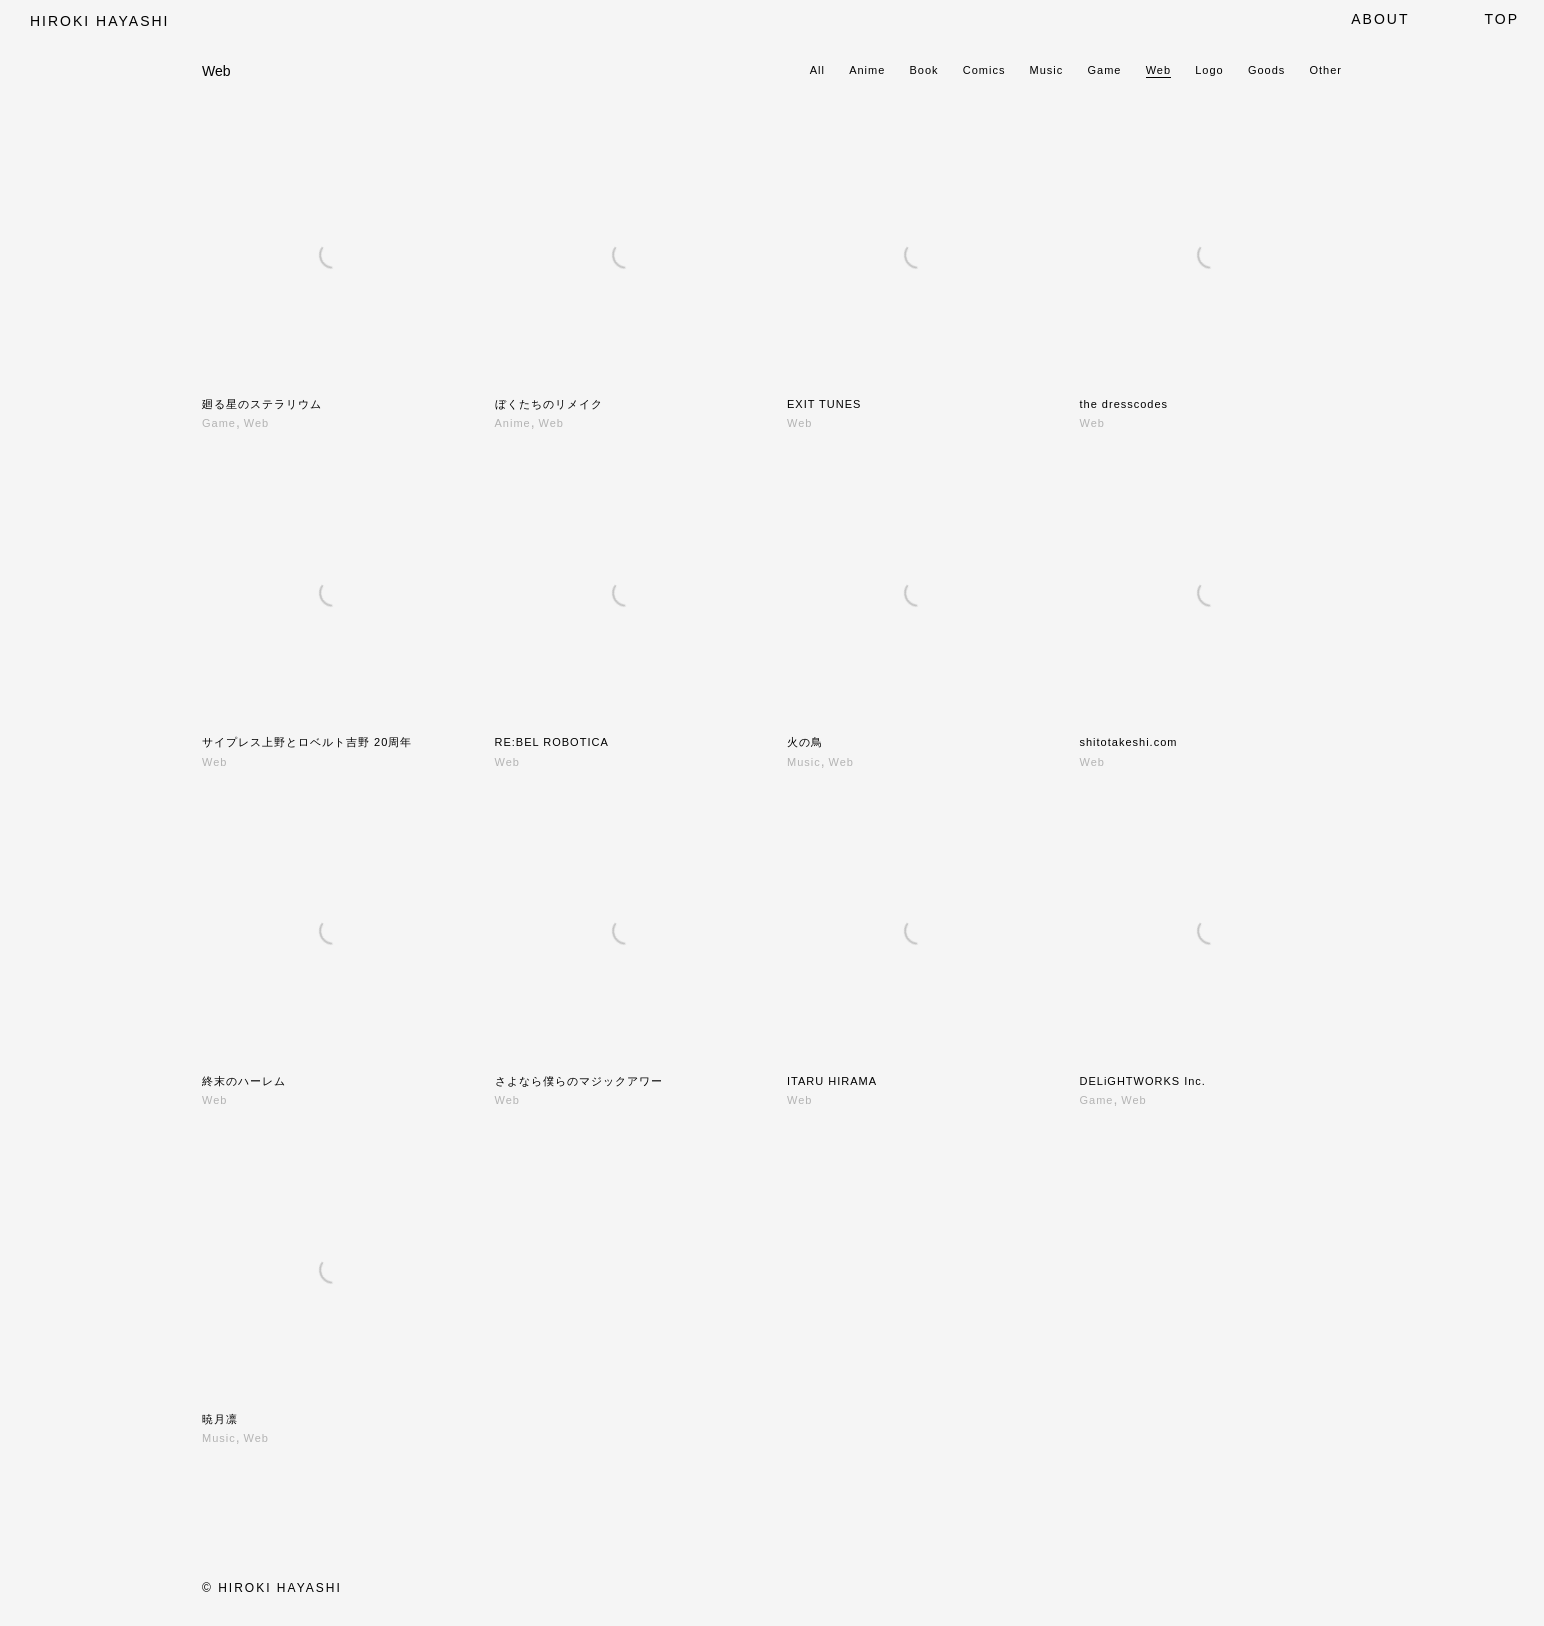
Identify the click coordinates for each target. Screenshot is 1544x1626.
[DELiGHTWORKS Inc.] (1211, 931)
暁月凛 (220, 1419)
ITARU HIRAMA (832, 1081)
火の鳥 (805, 742)
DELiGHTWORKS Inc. (1143, 1081)
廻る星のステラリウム (262, 404)
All (817, 70)
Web (1158, 70)
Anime (867, 70)
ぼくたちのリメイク (549, 404)
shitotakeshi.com (1129, 742)
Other (1325, 70)
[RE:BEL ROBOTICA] (626, 593)
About (1380, 19)
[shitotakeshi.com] (1211, 593)
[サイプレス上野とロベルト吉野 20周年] (333, 593)
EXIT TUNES (824, 404)
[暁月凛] (333, 1270)
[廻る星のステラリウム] (333, 255)
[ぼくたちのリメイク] (626, 255)
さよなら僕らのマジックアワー (579, 1081)
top (1501, 19)
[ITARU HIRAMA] (918, 931)
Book (924, 70)
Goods (1266, 70)
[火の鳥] (918, 593)
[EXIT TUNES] (918, 255)
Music (1047, 70)
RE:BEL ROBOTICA (552, 742)
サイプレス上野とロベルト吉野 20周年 (307, 742)
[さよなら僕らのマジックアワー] (626, 931)
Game (1105, 70)
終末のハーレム (244, 1081)
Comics (984, 70)
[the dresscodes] (1211, 255)
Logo (1209, 70)
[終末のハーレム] (333, 931)
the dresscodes (1124, 404)
